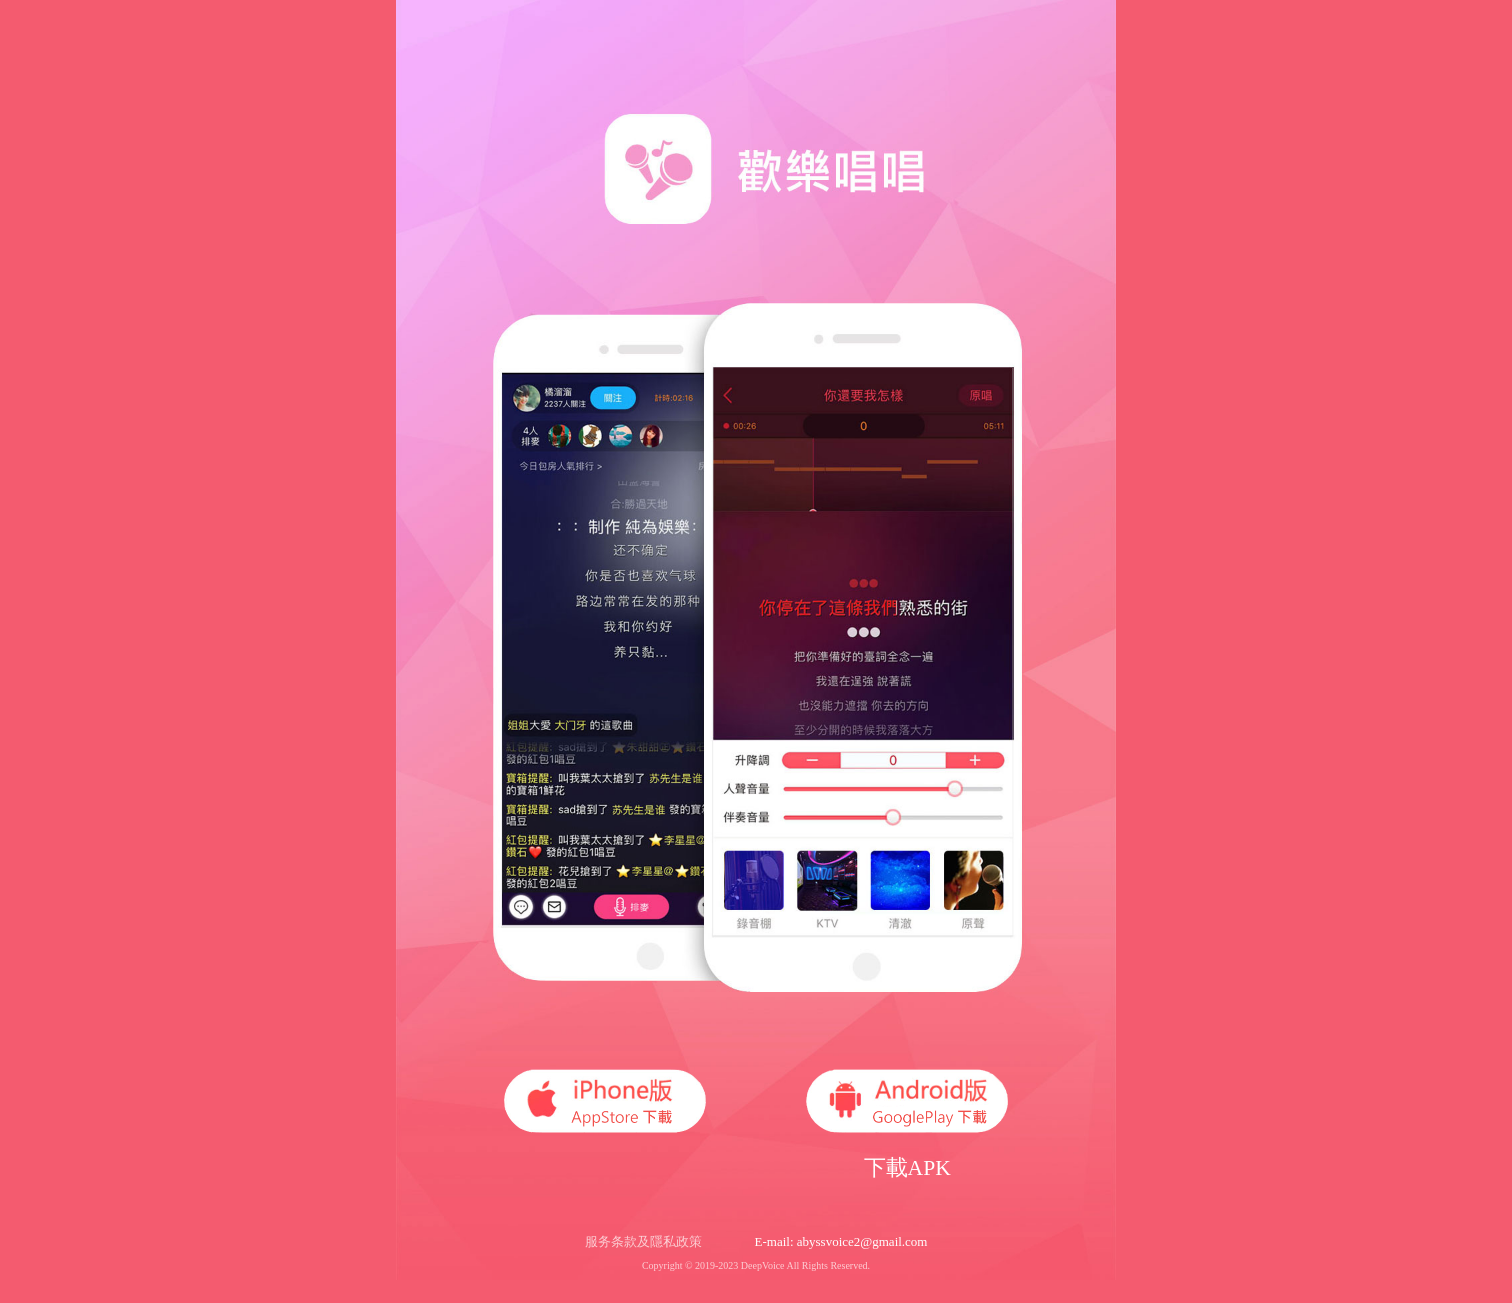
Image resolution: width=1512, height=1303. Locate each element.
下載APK (907, 1168)
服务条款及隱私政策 (643, 1241)
